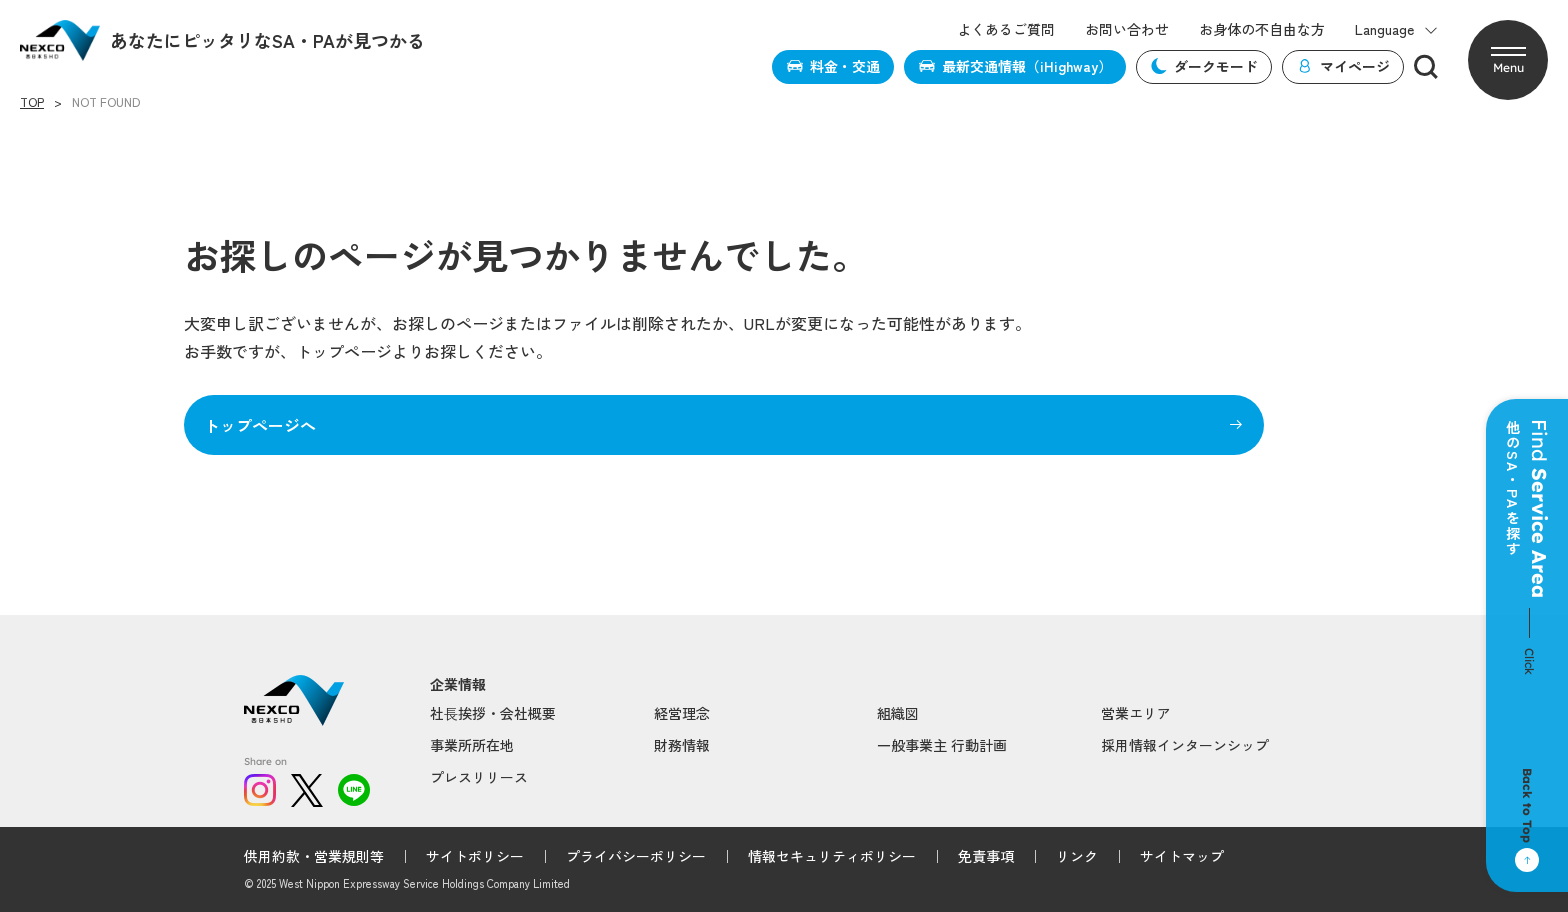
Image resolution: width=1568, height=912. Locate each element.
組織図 (898, 713)
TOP (32, 102)
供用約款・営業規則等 (314, 856)
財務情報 (682, 745)
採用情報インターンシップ (1185, 745)
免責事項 (986, 856)
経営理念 (682, 713)
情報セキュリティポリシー (832, 856)
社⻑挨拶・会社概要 (493, 713)
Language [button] (1396, 29)
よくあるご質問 (1006, 29)
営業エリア (1136, 713)
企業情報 (458, 684)
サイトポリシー (475, 856)
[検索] (1426, 67)
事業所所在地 (472, 745)
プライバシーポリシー (636, 856)
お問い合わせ (1127, 29)
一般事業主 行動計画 (942, 745)
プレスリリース (479, 777)
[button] (1508, 60)
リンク (1077, 856)
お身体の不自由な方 (1262, 29)
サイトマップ (1182, 856)
